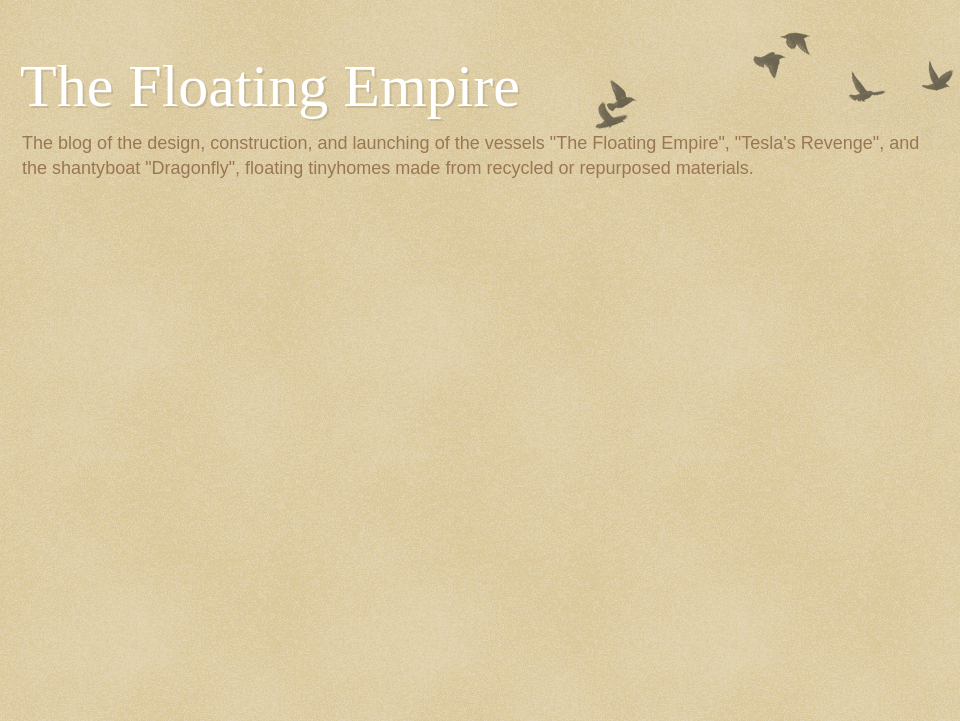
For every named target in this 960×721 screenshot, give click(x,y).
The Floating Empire (270, 86)
